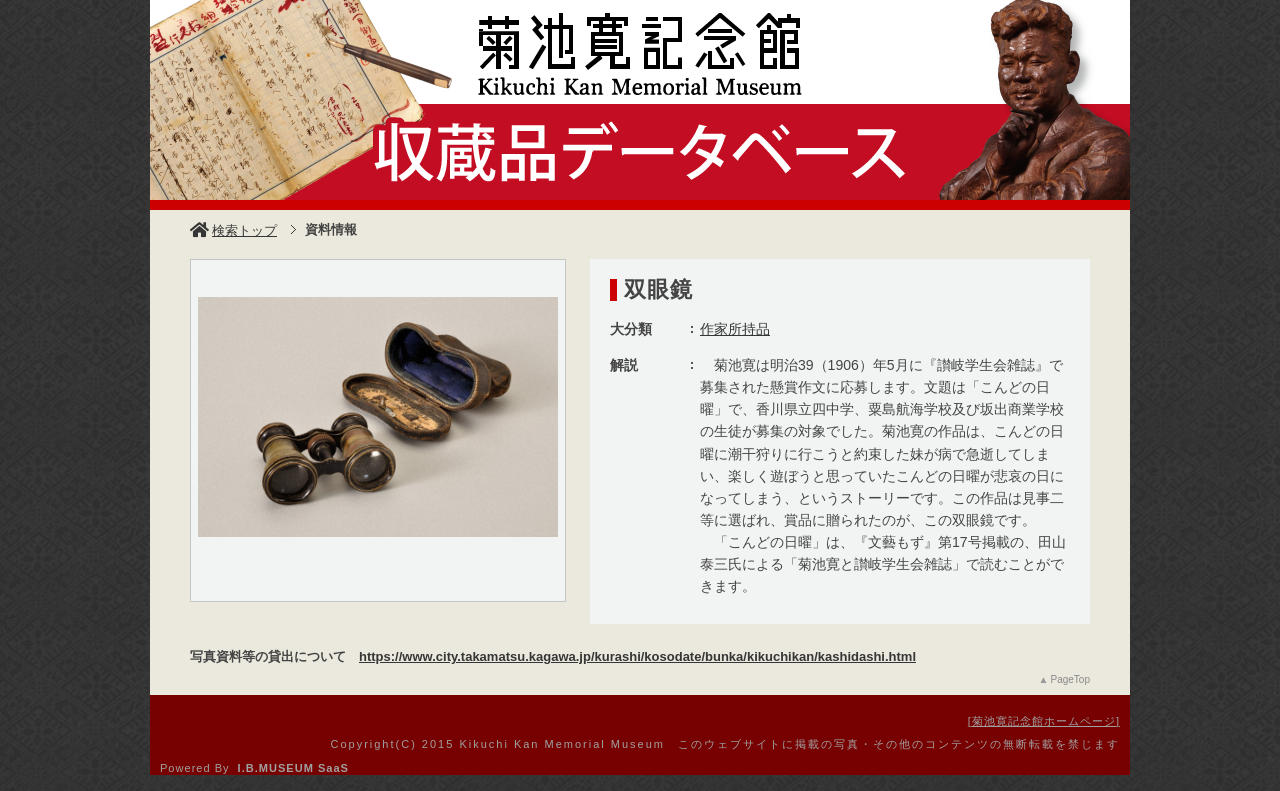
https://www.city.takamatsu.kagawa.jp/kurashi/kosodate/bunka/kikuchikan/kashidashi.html (637, 656)
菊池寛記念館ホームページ (1044, 721)
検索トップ (233, 230)
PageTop (1070, 679)
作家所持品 (735, 329)
